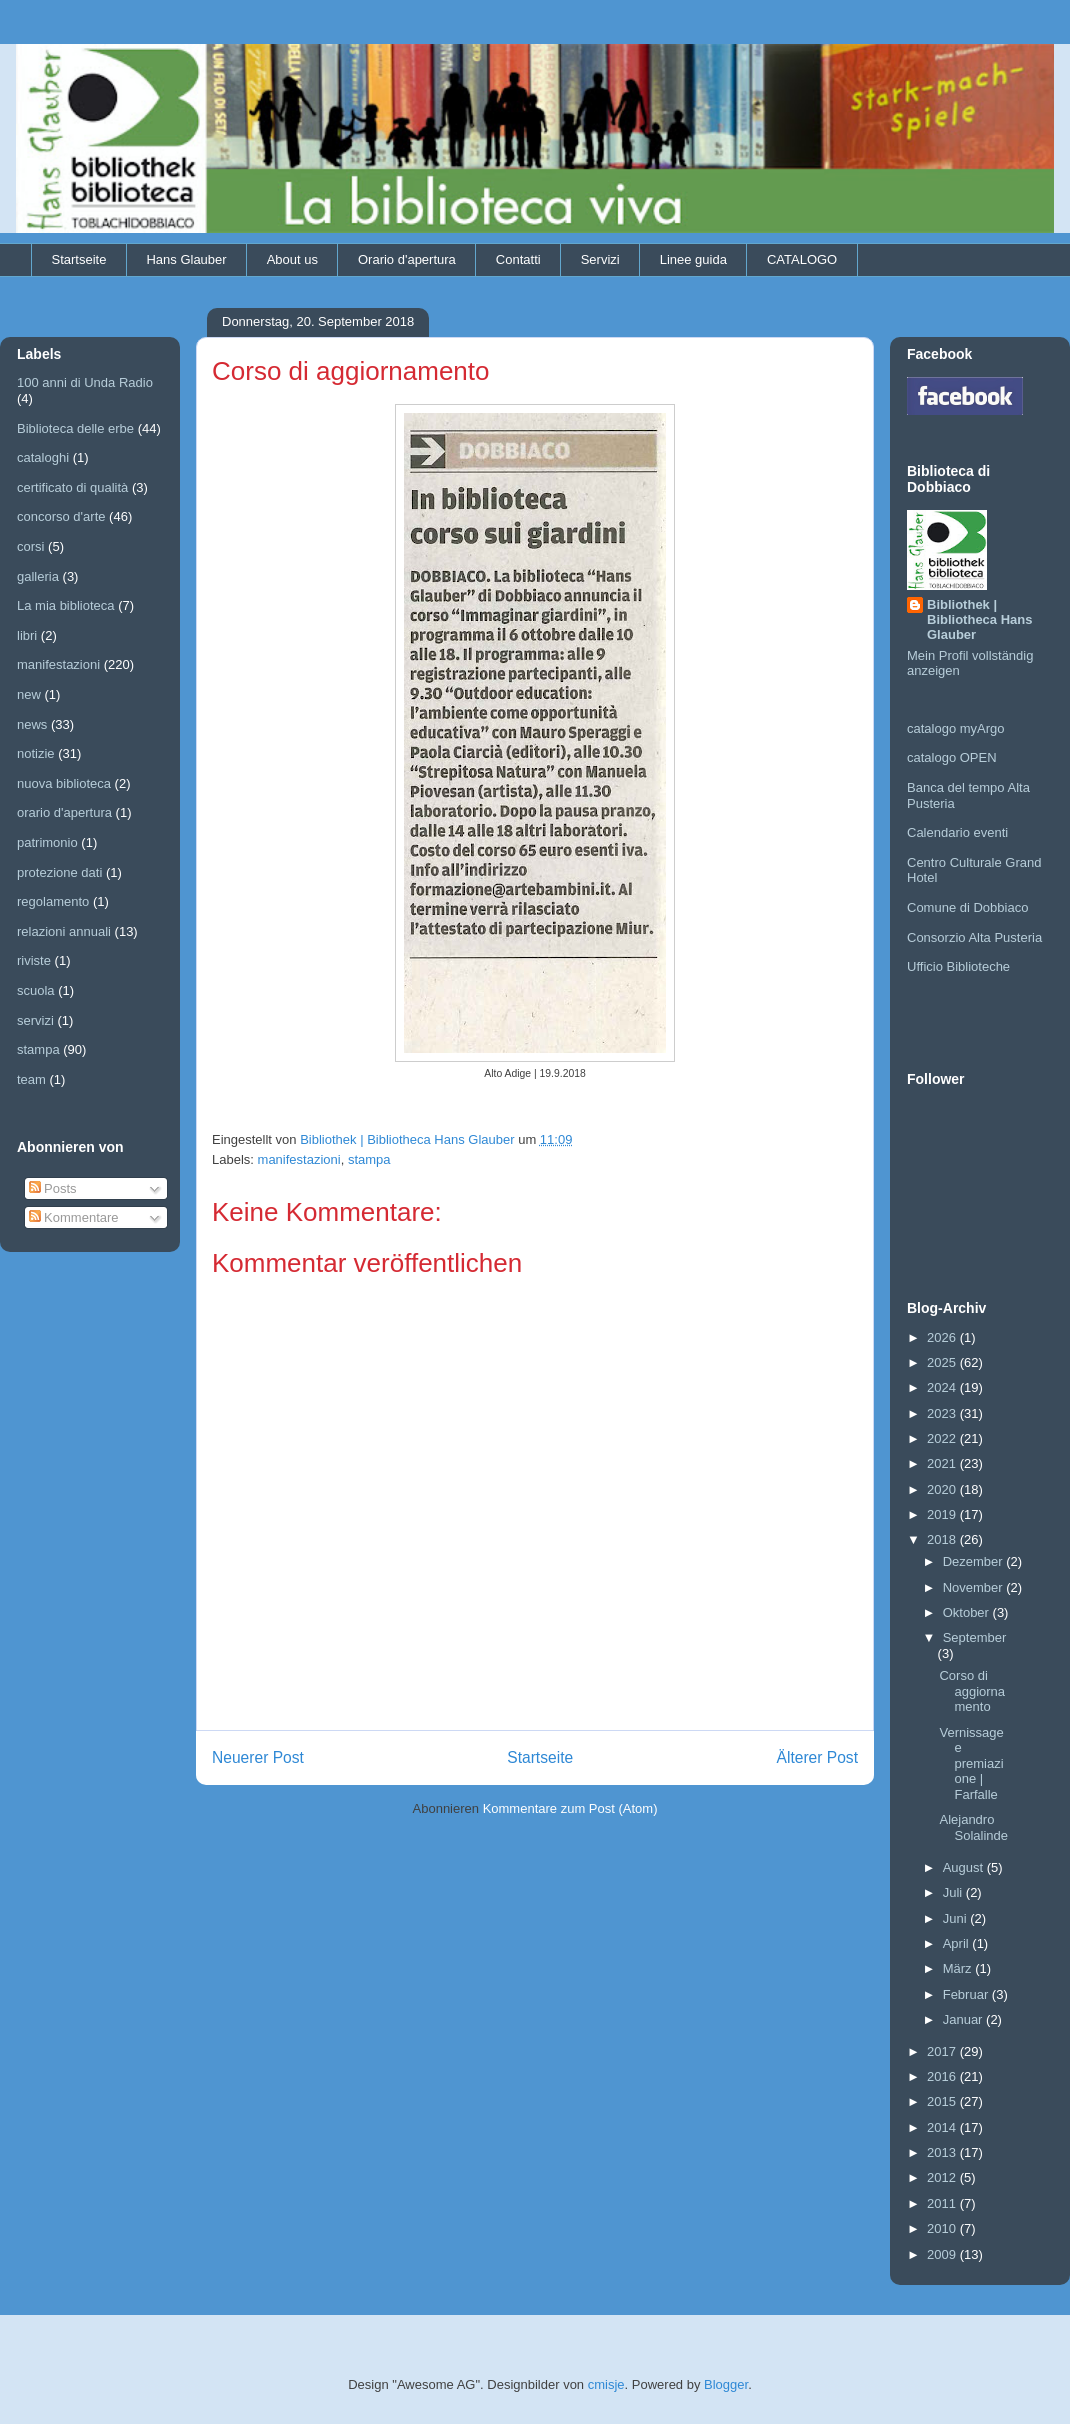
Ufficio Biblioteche (958, 966)
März (959, 1968)
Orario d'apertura (407, 259)
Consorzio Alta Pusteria (974, 937)
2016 (943, 2076)
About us (292, 259)
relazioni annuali (64, 931)
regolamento (53, 901)
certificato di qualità (72, 487)
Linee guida (693, 259)
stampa (369, 1159)
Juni (956, 1918)
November (975, 1587)
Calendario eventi (957, 832)
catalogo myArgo (956, 728)
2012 (943, 2177)
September (975, 1637)
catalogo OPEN (952, 757)
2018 (943, 1539)
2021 (943, 1463)
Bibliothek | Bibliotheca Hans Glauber (979, 619)
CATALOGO (802, 259)
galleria (38, 576)
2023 (943, 1413)
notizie (36, 753)
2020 (943, 1489)
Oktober (968, 1612)
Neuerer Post (258, 1757)
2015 (943, 2101)
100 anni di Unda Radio (85, 382)
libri (27, 635)
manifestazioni (299, 1159)
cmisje (606, 2384)
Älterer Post (817, 1757)
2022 (943, 1438)
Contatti (518, 259)
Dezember (975, 1561)
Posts (53, 1188)
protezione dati (59, 872)
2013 (943, 2152)
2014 (943, 2127)
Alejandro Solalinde (973, 1827)
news (32, 724)
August (965, 1867)
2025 (943, 1362)
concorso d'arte (61, 516)
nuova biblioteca (64, 783)
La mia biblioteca (66, 605)
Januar (964, 2019)
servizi (35, 1020)
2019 (943, 1514)
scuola (36, 990)
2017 (943, 2051)
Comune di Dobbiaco (967, 907)
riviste (34, 960)
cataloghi (43, 457)
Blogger (726, 2384)
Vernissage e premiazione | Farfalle (971, 1763)
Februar (967, 1994)
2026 (943, 1337)
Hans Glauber (186, 259)
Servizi (600, 259)
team (31, 1079)
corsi (30, 546)
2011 (943, 2203)
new (29, 694)
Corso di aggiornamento (972, 1691)
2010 (943, 2228)
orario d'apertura (64, 812)
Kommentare (74, 1217)
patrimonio (47, 842)
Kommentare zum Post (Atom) (570, 1808)
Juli (954, 1892)
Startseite (79, 259)
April (958, 1943)
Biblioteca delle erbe (75, 428)
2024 (943, 1387)
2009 (943, 2254)
